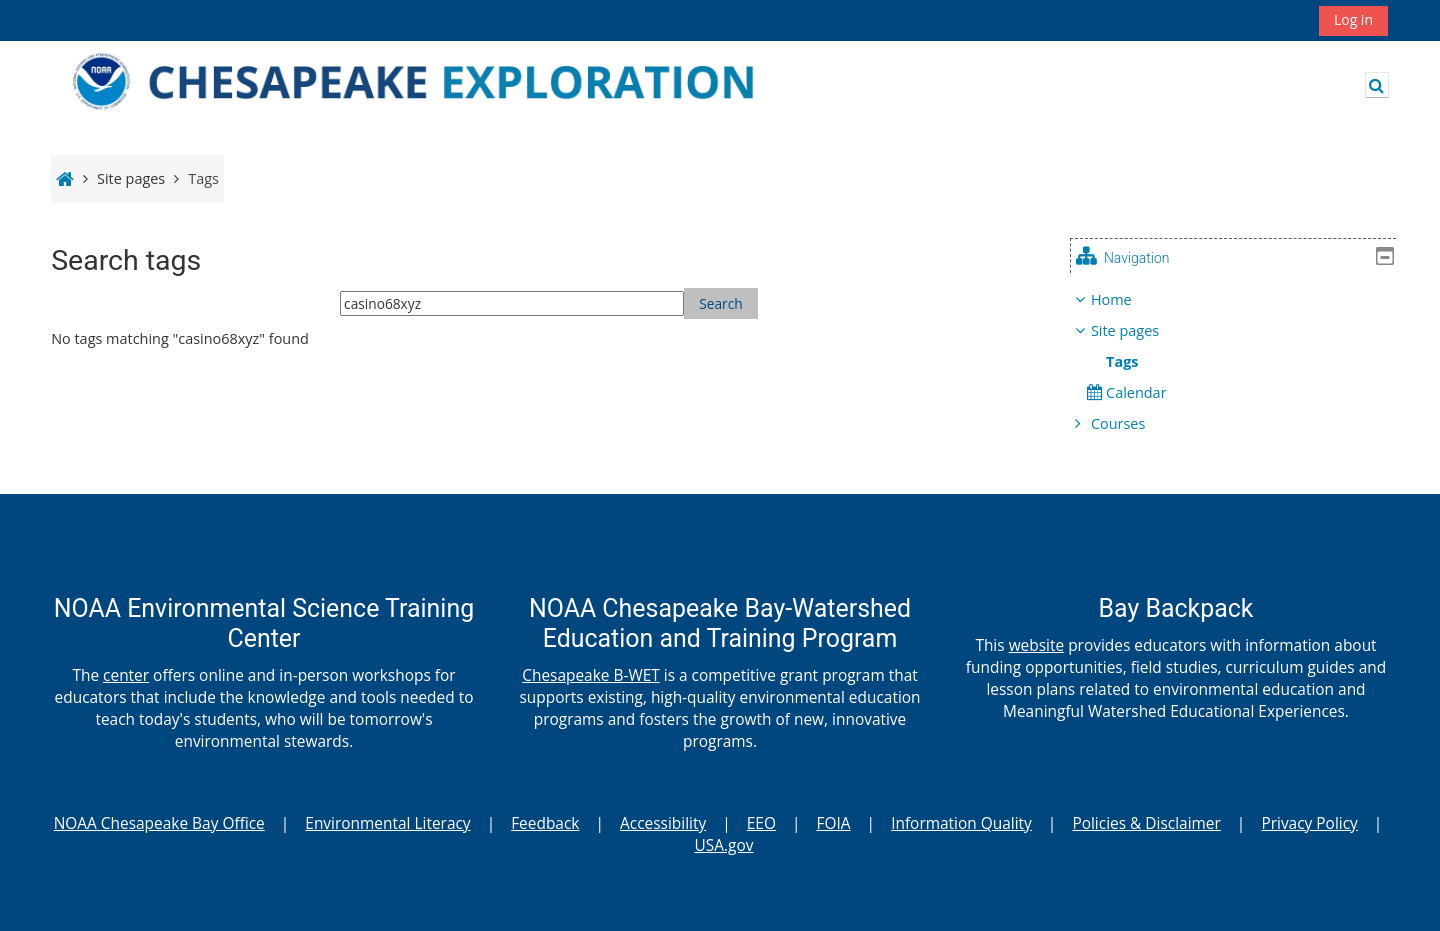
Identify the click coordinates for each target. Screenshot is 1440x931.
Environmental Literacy (387, 823)
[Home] (439, 83)
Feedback (545, 823)
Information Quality (961, 823)
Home (1126, 299)
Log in (1353, 19)
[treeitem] (1241, 362)
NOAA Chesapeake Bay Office (159, 823)
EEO (761, 823)
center (126, 675)
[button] (1377, 85)
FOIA (834, 823)
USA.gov (724, 845)
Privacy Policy (1309, 823)
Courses (1133, 423)
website (1037, 645)
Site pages (131, 178)
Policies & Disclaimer (1146, 823)
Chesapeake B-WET (591, 675)
